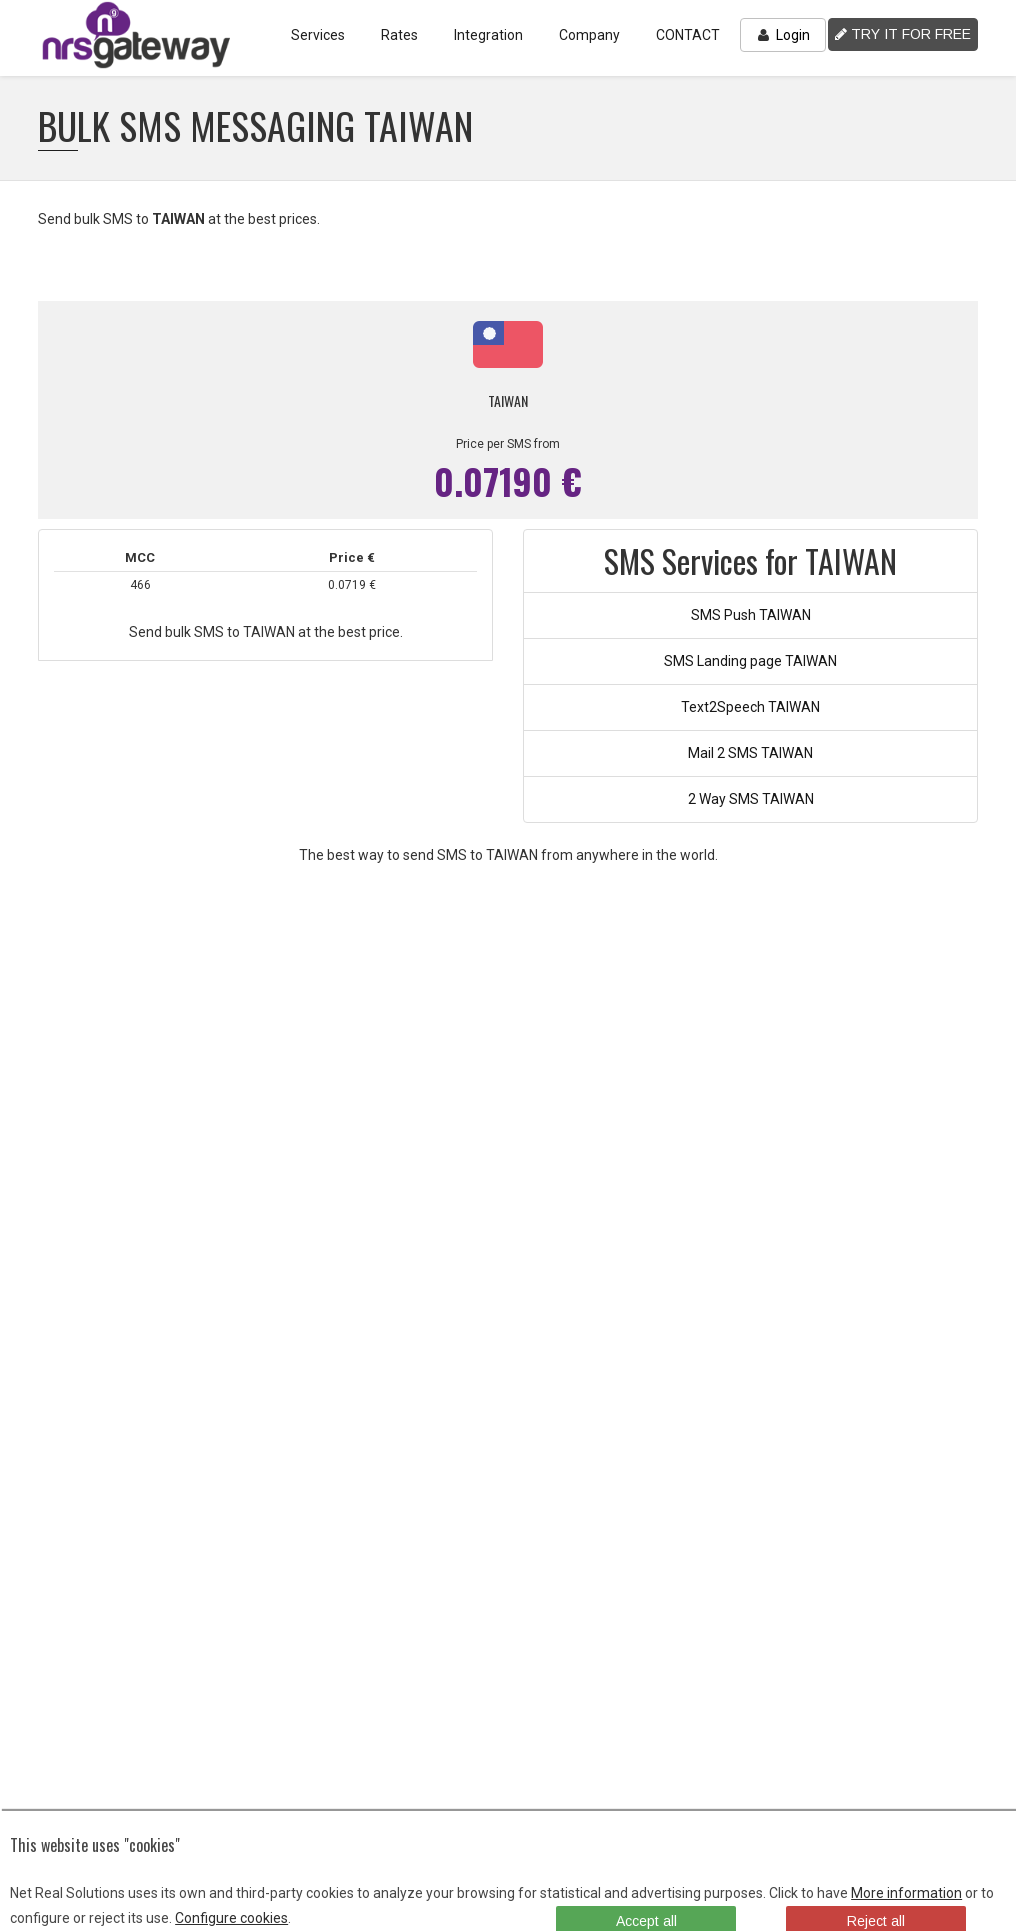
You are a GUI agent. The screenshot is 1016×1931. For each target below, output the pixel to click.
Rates (399, 35)
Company (589, 35)
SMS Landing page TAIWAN (750, 661)
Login (783, 35)
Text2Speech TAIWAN (750, 707)
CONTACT (688, 35)
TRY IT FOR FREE (903, 34)
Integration (488, 35)
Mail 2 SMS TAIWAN (750, 753)
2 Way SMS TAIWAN (751, 799)
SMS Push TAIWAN (751, 615)
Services (318, 35)
